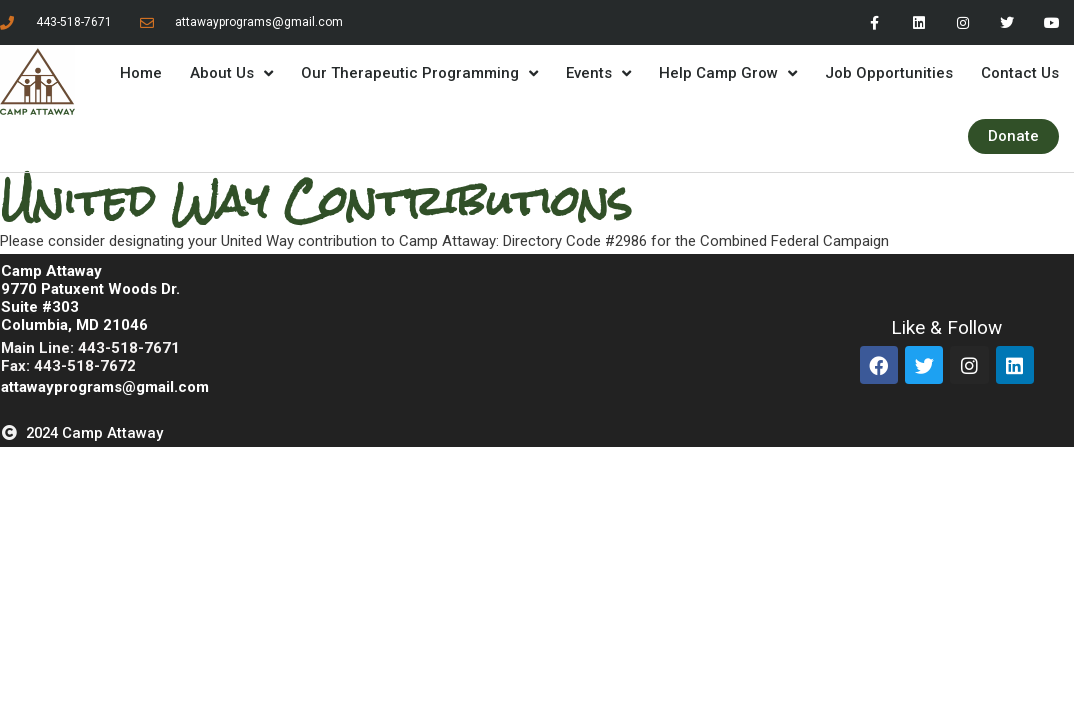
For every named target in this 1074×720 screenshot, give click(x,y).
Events (598, 73)
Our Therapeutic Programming (419, 73)
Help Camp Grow (728, 73)
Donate (1013, 136)
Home (141, 73)
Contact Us (1020, 73)
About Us (231, 73)
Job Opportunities (889, 73)
